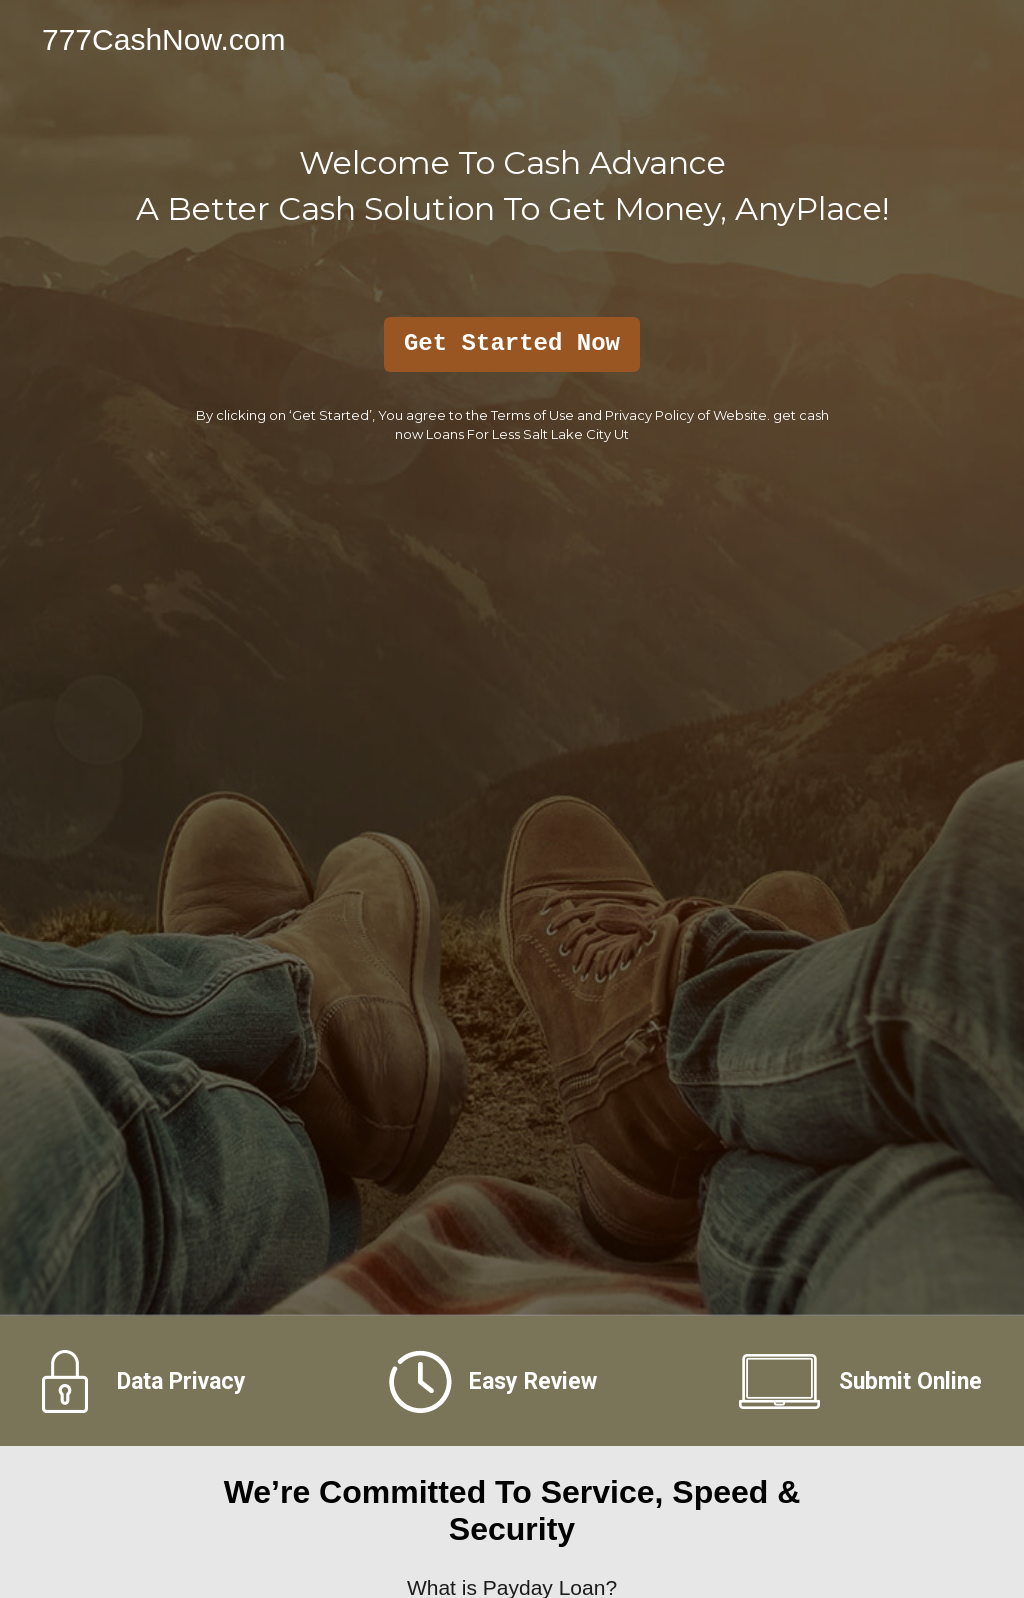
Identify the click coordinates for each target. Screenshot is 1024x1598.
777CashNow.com (163, 39)
